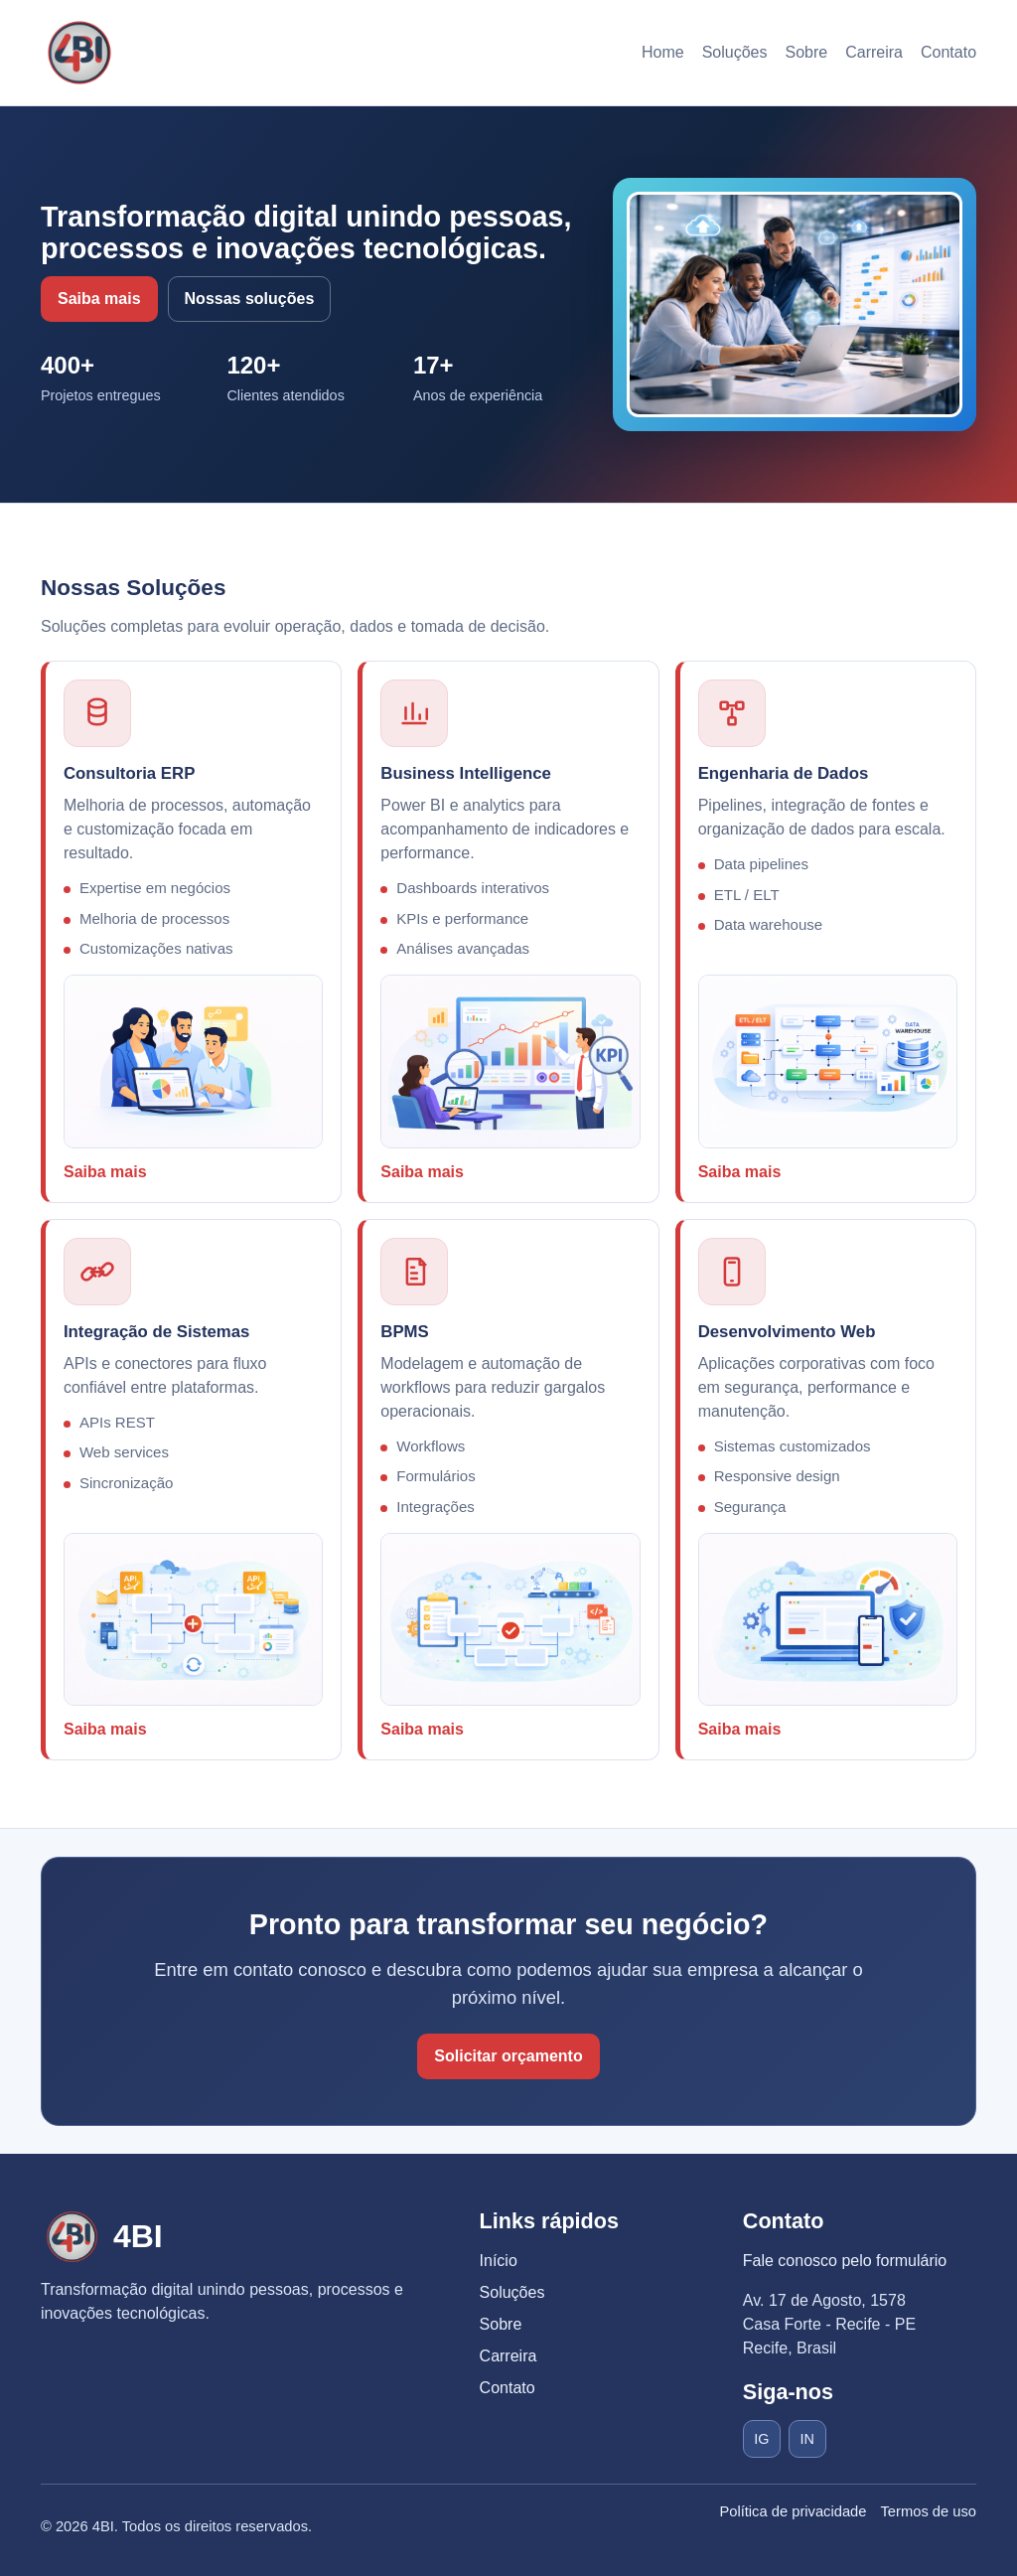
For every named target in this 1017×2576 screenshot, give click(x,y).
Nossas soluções (250, 298)
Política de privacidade (792, 2511)
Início (498, 2260)
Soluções (735, 52)
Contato (948, 52)
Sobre (806, 52)
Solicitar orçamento (508, 2055)
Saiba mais (99, 298)
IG (761, 2439)
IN (807, 2439)
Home (663, 52)
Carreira (874, 52)
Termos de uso (928, 2511)
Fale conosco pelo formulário (844, 2260)
